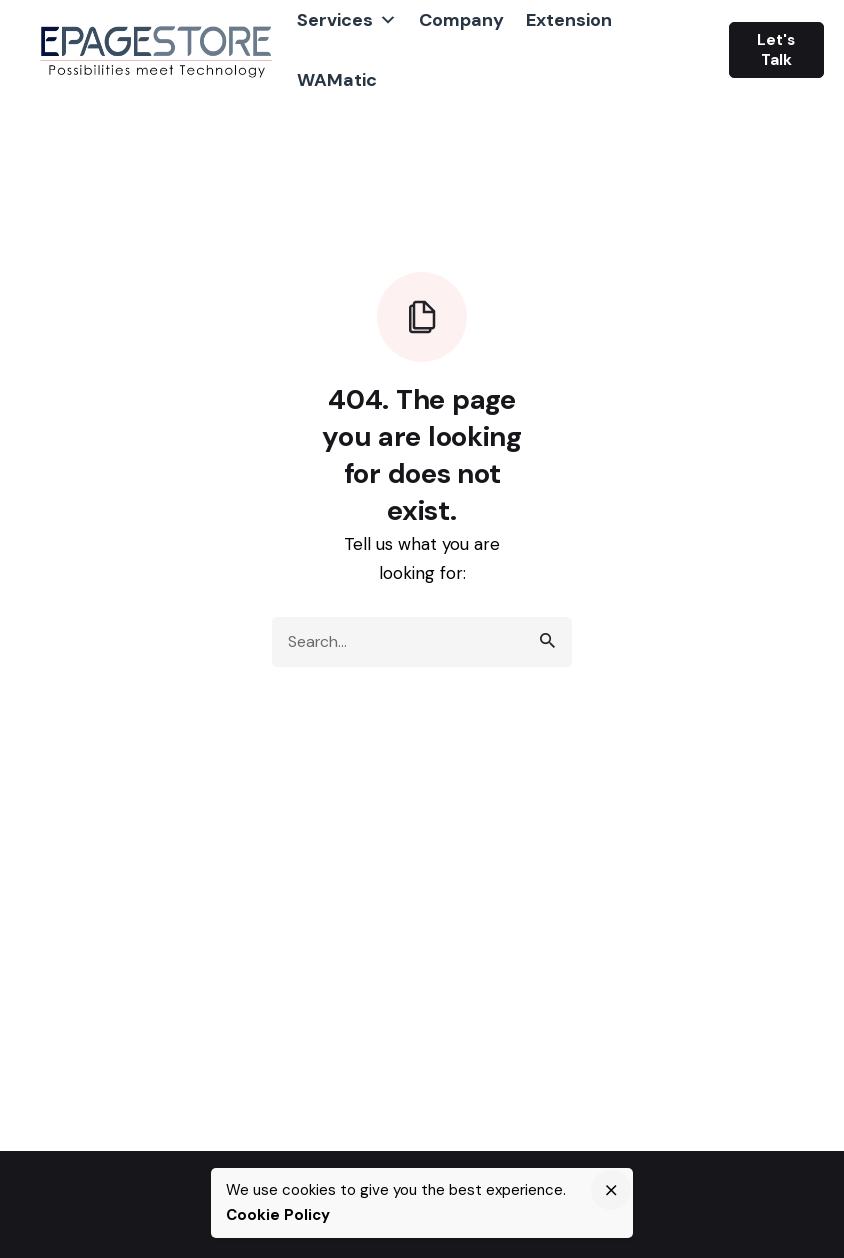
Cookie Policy (278, 1215)
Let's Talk (776, 50)
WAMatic (337, 80)
